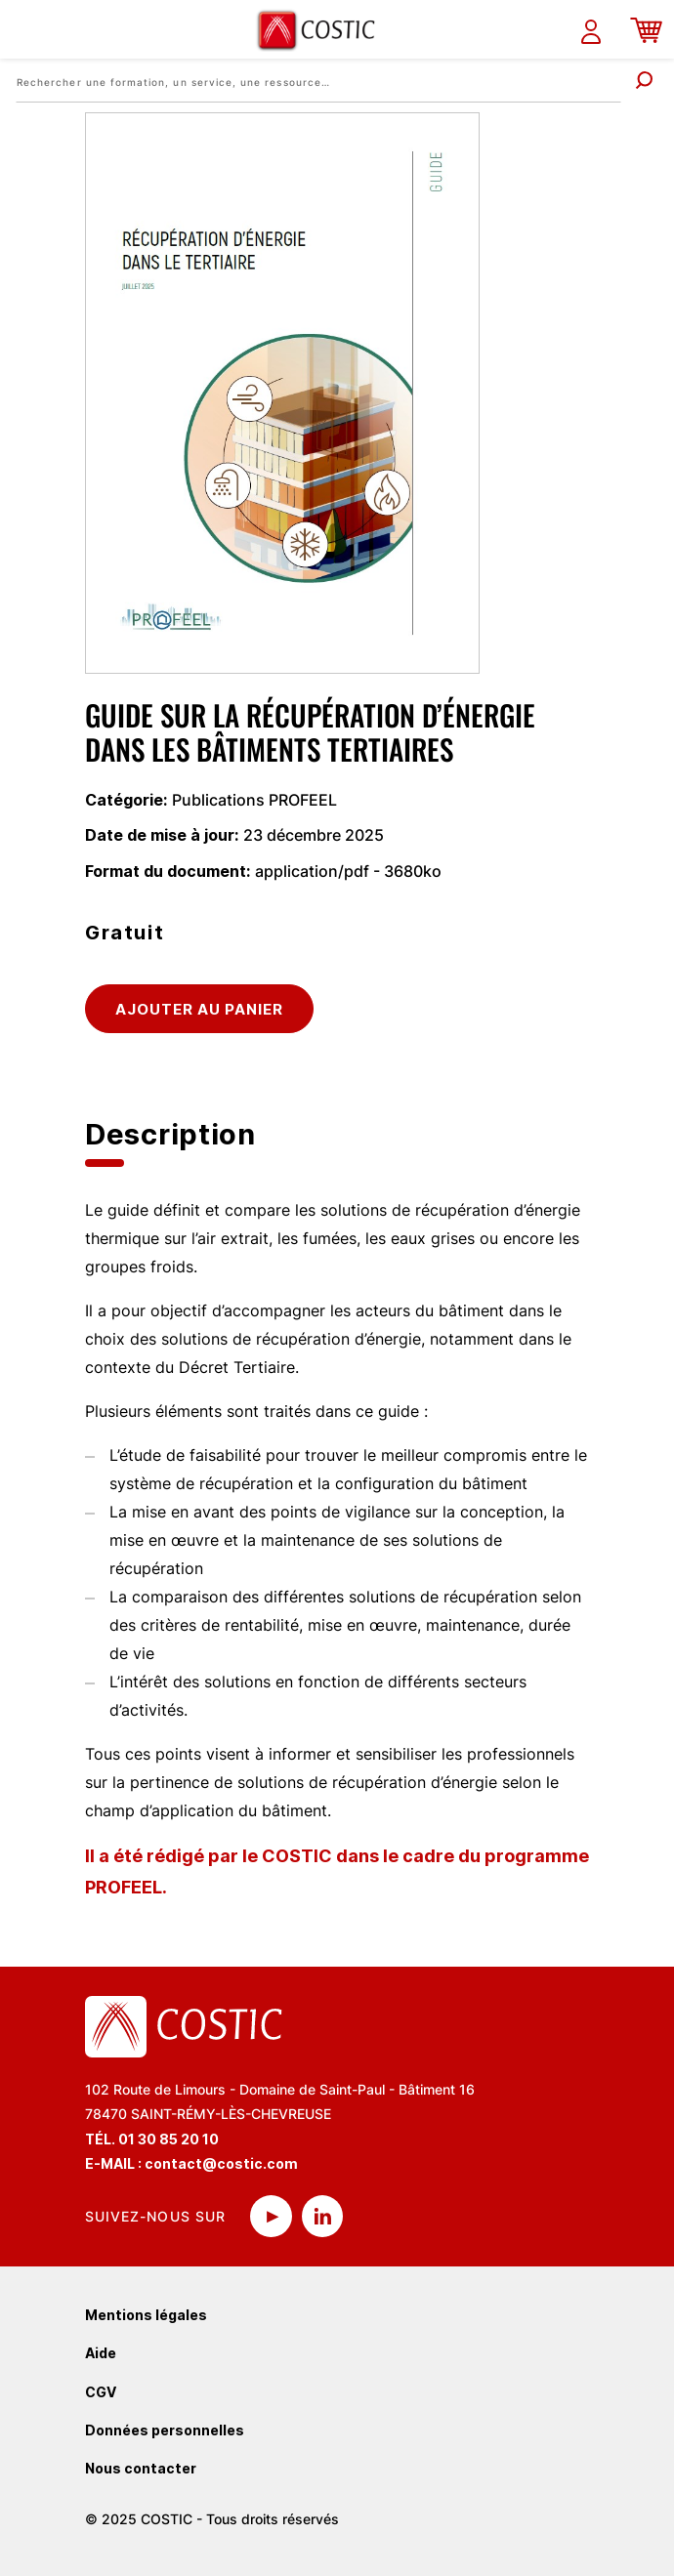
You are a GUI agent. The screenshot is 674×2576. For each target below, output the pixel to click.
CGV (100, 2392)
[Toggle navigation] (26, 29)
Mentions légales (146, 2314)
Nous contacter (140, 2468)
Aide (100, 2353)
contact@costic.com (221, 2163)
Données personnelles (164, 2430)
